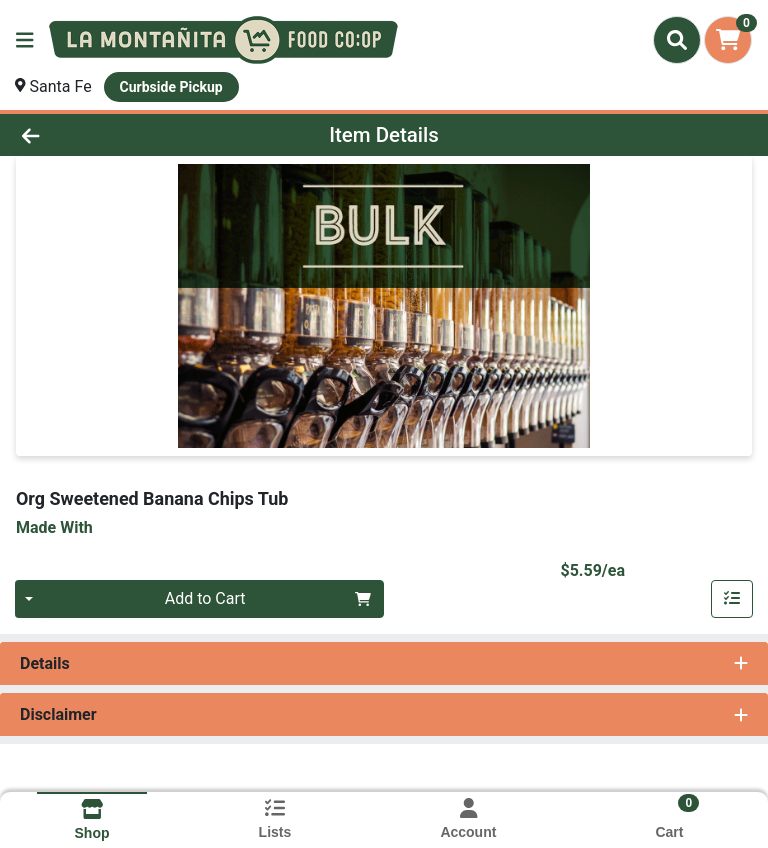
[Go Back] (108, 135)
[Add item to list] (732, 599)
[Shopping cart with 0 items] (728, 40)
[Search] (677, 40)
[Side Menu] (25, 40)
